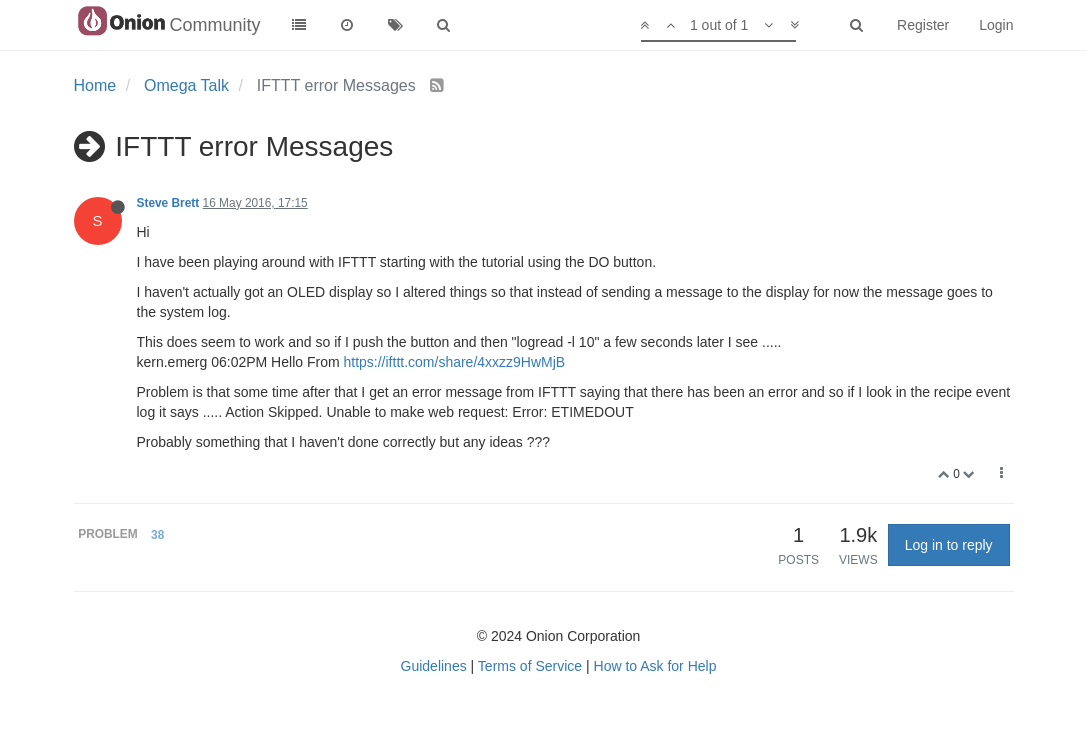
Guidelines (434, 666)
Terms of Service (530, 666)
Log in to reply (949, 545)
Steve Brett (168, 203)
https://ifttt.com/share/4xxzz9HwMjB (454, 362)
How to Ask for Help (655, 666)
